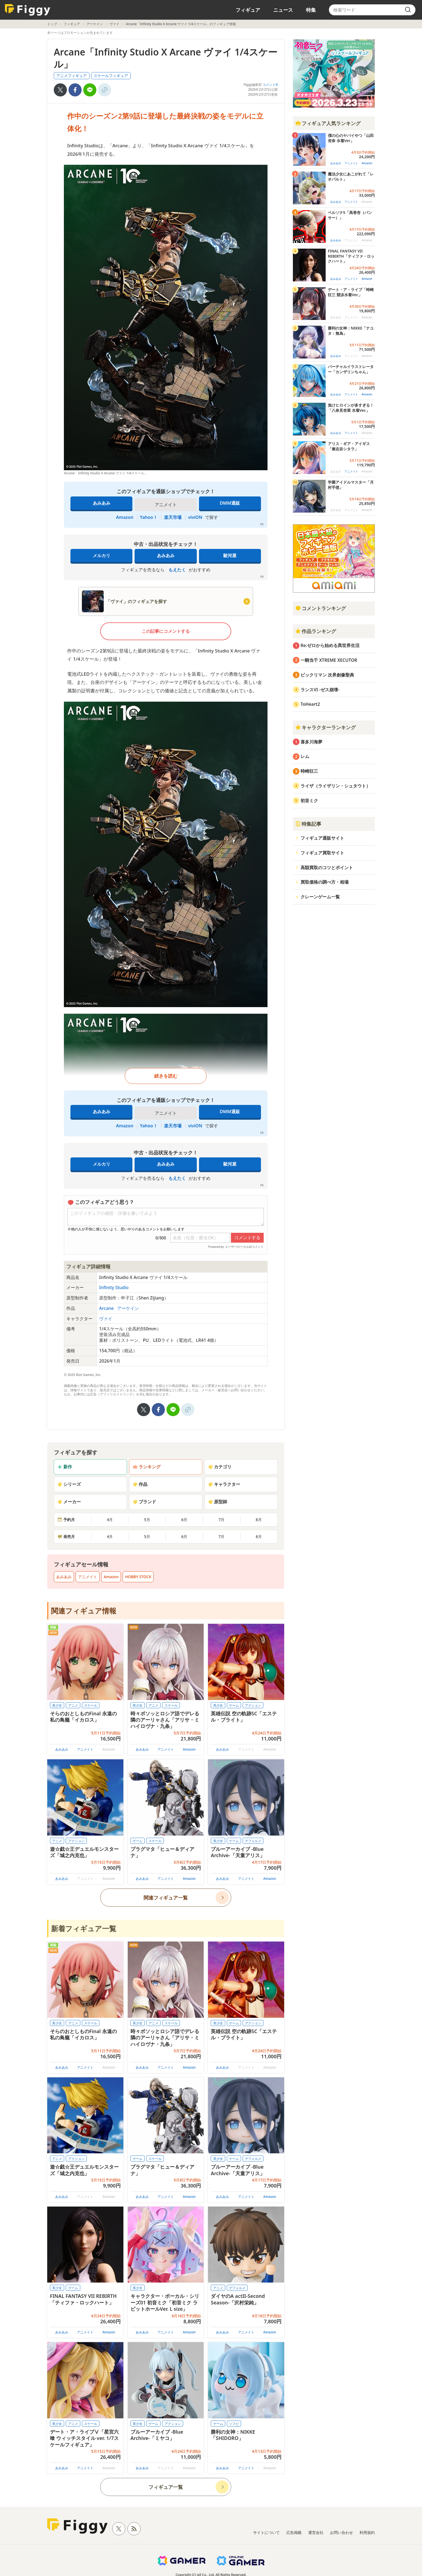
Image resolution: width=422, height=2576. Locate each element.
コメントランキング (320, 608)
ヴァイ (114, 24)
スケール (90, 1705)
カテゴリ (219, 1467)
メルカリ (101, 555)
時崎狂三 (309, 771)
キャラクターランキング (325, 727)
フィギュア (248, 10)
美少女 (57, 1705)
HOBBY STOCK (138, 1576)
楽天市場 (173, 517)
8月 (259, 1519)
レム (305, 756)
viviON (195, 517)
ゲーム (234, 1705)
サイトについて (266, 2532)
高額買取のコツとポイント (327, 867)
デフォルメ (253, 1841)
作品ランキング (315, 631)
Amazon (124, 517)
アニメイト (87, 1576)
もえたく (177, 570)
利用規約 (367, 2532)
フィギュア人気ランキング (328, 123)
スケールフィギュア (111, 75)
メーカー (69, 1502)
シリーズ (69, 1484)
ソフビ (234, 2423)
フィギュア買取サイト (322, 853)
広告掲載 (294, 2532)
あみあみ (101, 503)
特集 (311, 10)
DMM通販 (230, 503)
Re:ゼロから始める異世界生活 (330, 645)
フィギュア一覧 (165, 2487)
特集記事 (308, 824)
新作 (64, 1467)
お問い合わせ (341, 2532)
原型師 (217, 1502)
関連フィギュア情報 (83, 1611)
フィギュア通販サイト (322, 838)
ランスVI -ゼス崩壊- (320, 690)
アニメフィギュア (71, 75)
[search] (407, 9)
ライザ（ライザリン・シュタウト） (335, 786)
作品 (140, 1484)
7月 (221, 1519)
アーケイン (95, 24)
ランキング (147, 1467)
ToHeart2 (310, 704)
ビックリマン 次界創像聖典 (327, 675)
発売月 (66, 1536)
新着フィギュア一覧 (83, 1928)
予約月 (66, 1519)
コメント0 (270, 84)
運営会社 (315, 2532)
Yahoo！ (148, 517)
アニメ (73, 1705)
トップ (52, 24)
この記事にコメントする (166, 631)
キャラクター (224, 1484)
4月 (110, 1519)
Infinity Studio (114, 1287)
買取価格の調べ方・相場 (325, 882)
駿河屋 (229, 555)
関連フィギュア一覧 (166, 1897)
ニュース (283, 10)
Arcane (107, 1308)
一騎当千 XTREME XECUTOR (329, 660)
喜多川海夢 (311, 742)
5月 (147, 1519)
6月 (184, 1519)
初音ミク (309, 801)
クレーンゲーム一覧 (320, 897)
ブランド (144, 1502)
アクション (253, 1705)
